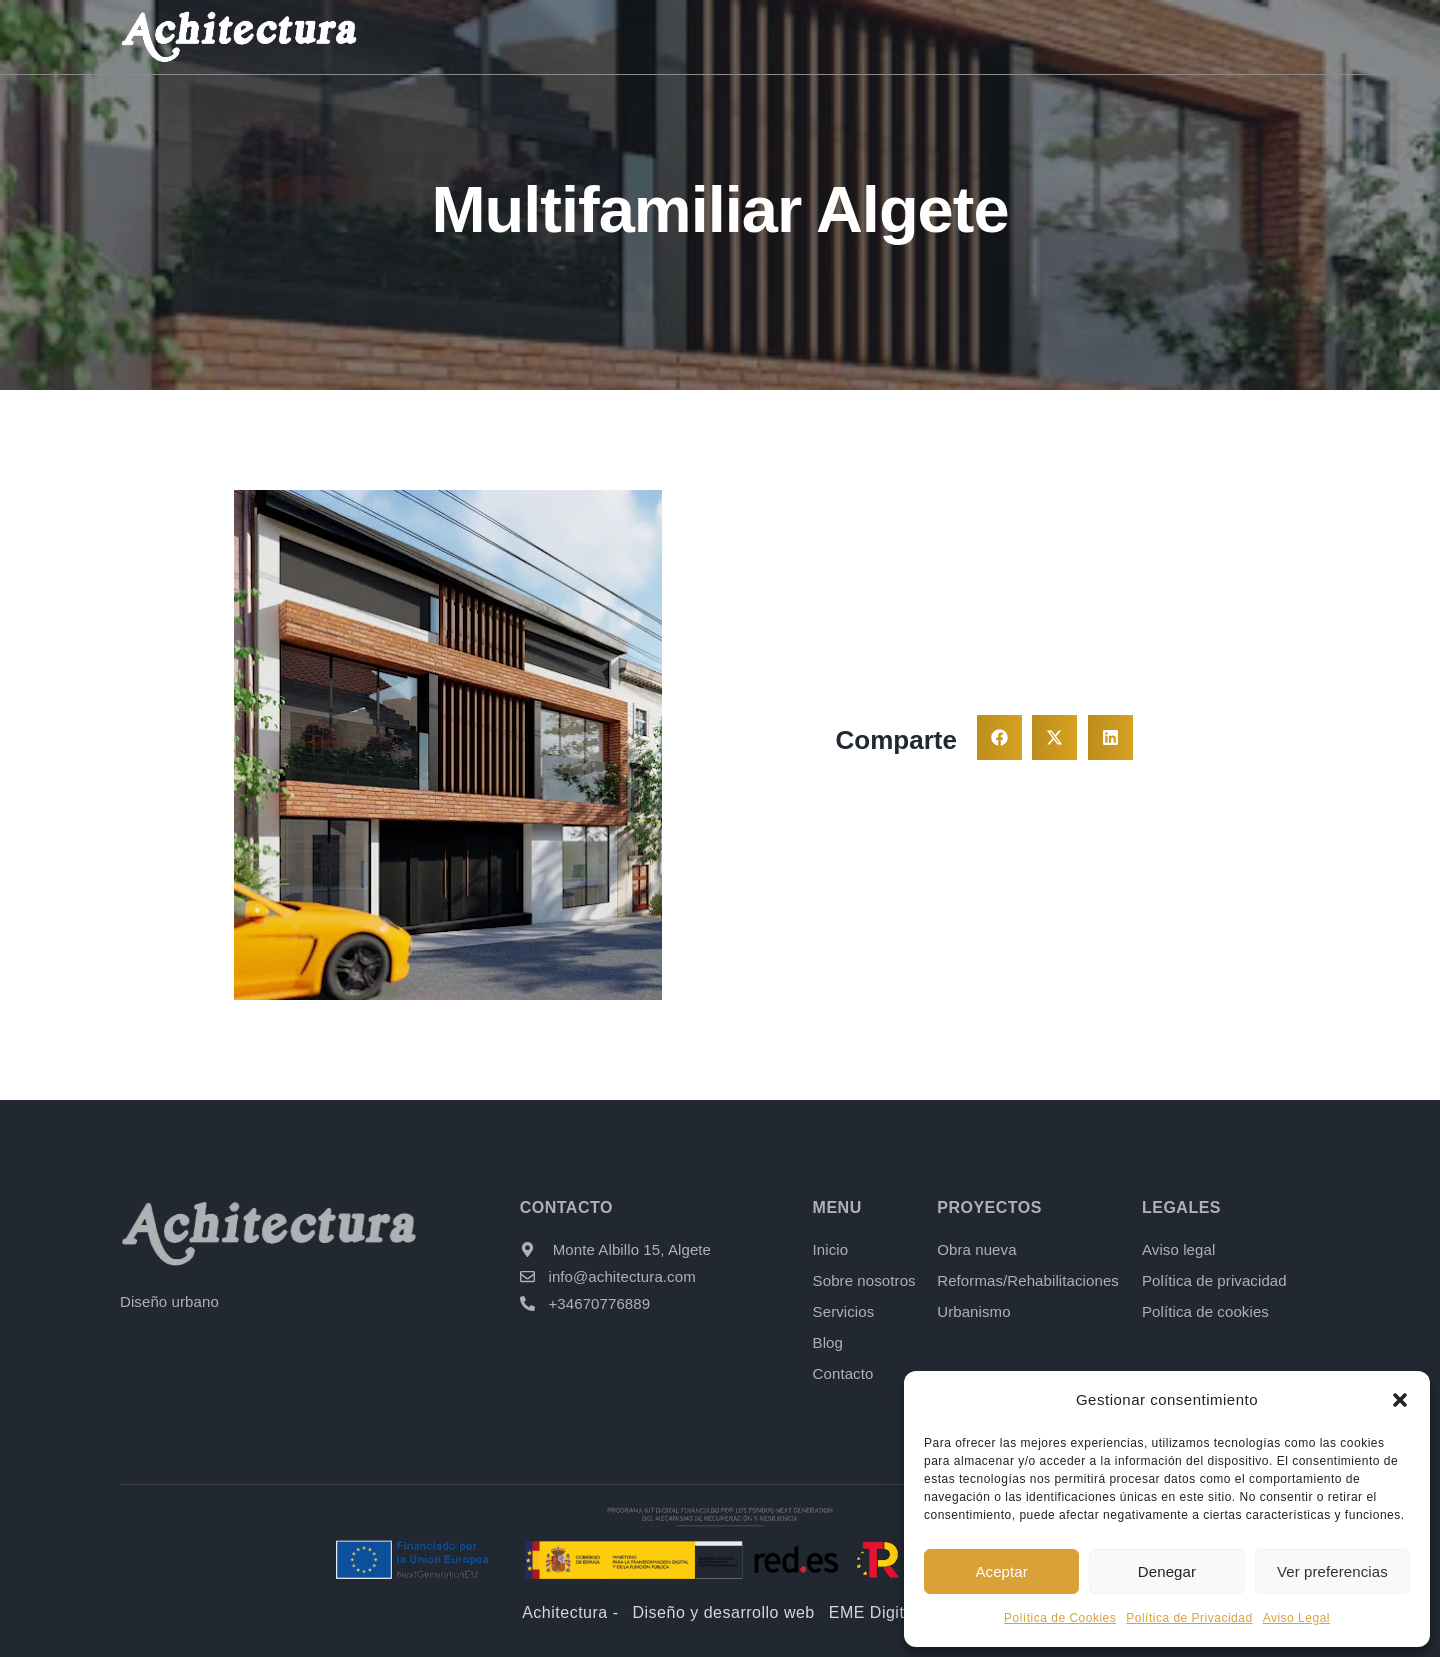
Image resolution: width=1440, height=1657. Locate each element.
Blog (1106, 36)
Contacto (1205, 36)
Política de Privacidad (1189, 1618)
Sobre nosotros (701, 36)
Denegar (1167, 1571)
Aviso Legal (1296, 1618)
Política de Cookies (1060, 1618)
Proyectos (989, 36)
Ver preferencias (1332, 1571)
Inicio (570, 36)
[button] (1400, 1400)
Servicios (852, 36)
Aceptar (1001, 1571)
